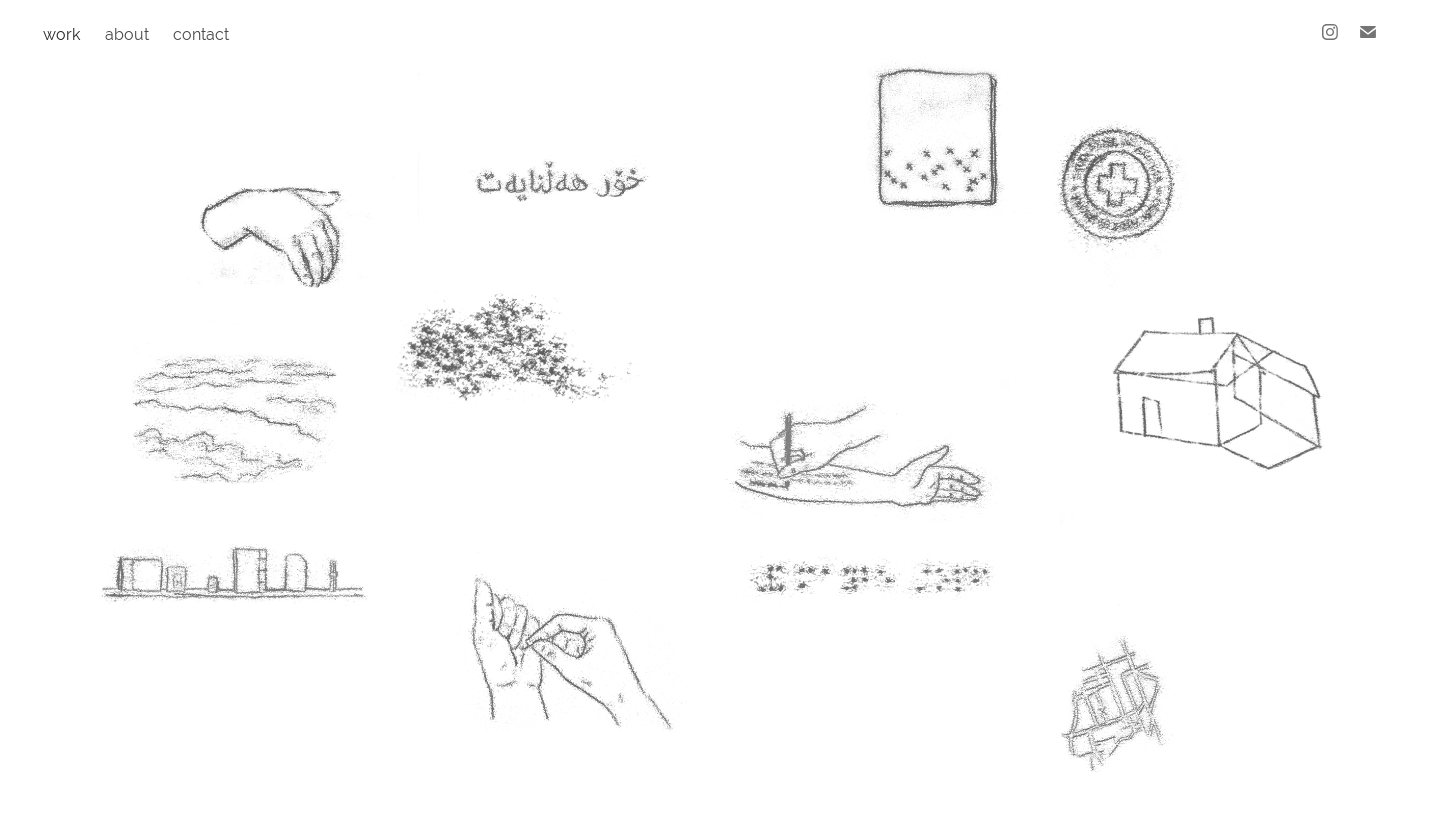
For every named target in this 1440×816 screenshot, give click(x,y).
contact (201, 34)
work (61, 34)
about (127, 34)
